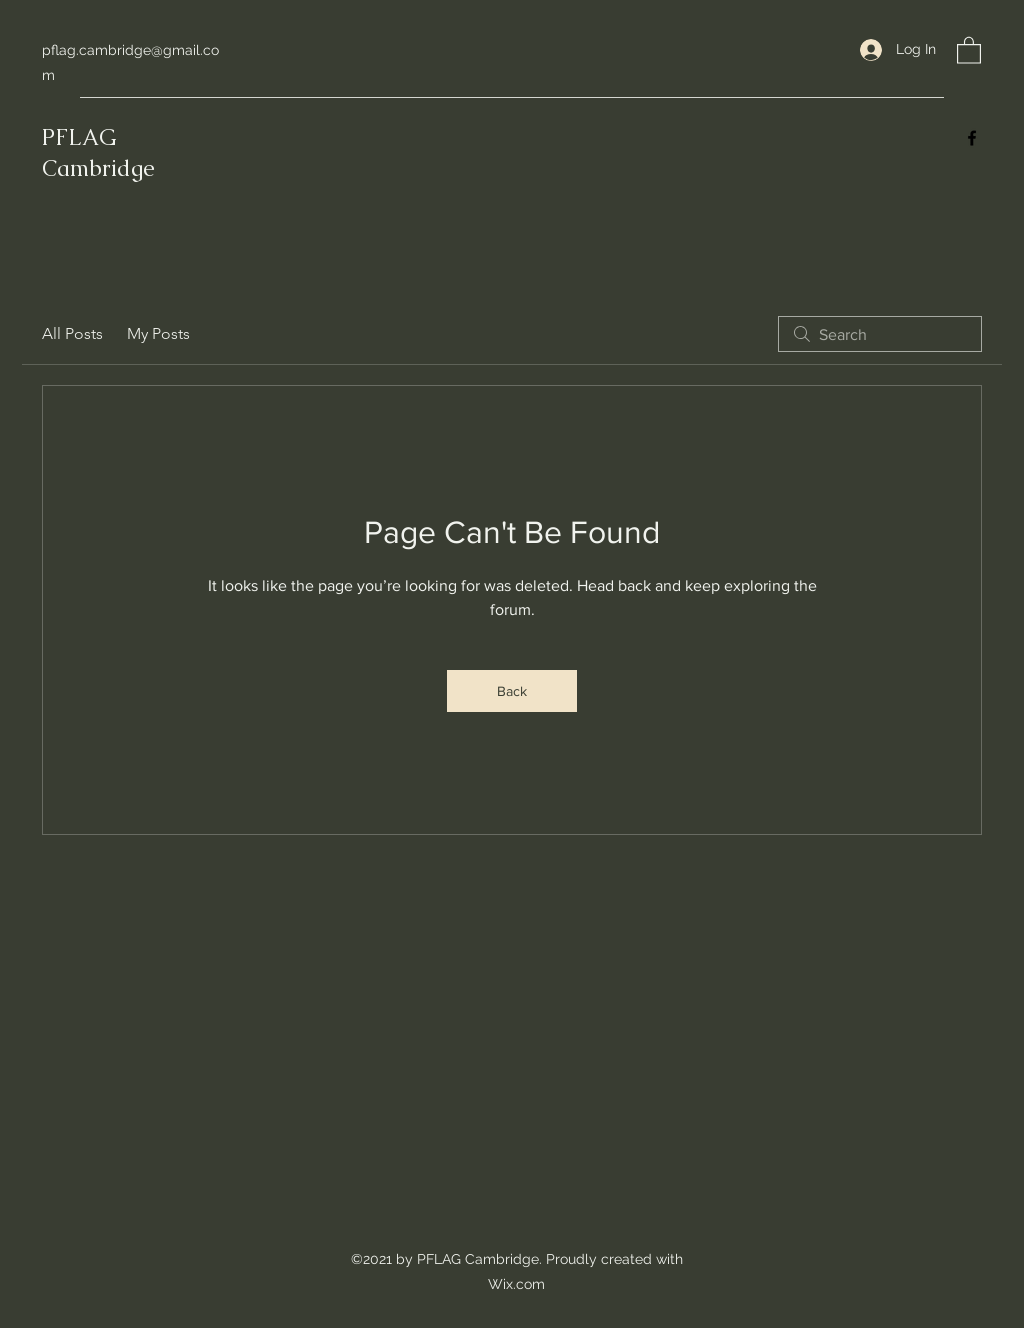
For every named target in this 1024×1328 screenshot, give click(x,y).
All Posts (72, 333)
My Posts (158, 333)
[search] (880, 334)
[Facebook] (972, 138)
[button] (969, 49)
